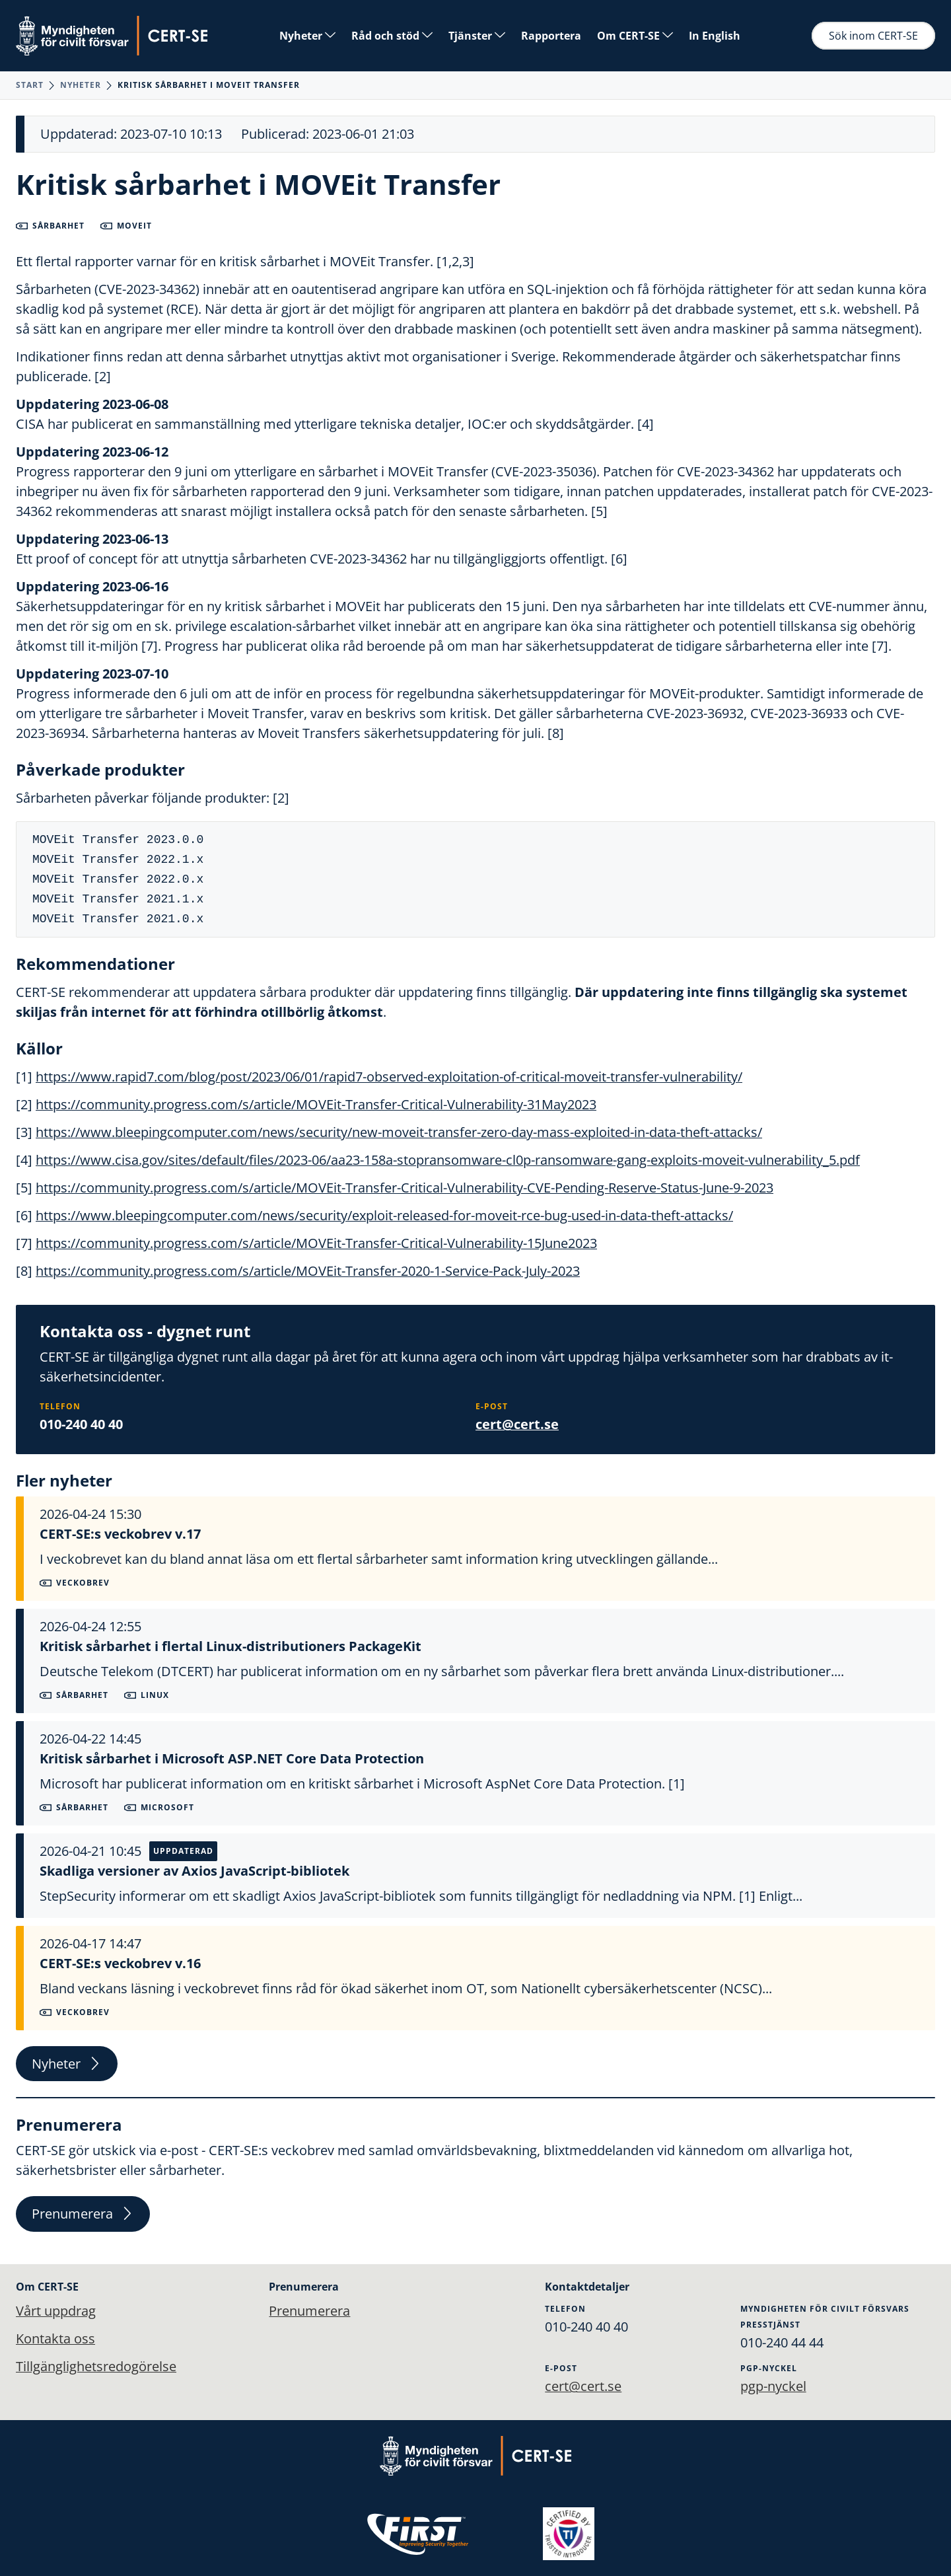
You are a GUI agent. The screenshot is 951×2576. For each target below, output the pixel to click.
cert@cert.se (517, 1424)
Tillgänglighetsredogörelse (96, 2366)
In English (714, 35)
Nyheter (307, 35)
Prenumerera (83, 2214)
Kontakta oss (55, 2338)
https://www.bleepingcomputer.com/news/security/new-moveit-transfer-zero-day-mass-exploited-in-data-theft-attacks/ (399, 1132)
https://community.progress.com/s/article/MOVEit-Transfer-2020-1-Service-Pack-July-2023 (308, 1271)
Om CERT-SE (635, 35)
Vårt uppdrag (56, 2311)
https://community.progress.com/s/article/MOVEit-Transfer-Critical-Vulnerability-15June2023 (316, 1243)
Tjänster (476, 35)
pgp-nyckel (773, 2386)
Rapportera (551, 35)
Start (30, 85)
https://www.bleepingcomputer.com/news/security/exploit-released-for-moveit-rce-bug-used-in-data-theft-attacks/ (384, 1215)
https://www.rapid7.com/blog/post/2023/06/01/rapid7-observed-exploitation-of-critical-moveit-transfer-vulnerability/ (389, 1077)
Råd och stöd (392, 35)
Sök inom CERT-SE (873, 35)
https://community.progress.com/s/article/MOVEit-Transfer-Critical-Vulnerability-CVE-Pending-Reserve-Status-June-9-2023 (404, 1187)
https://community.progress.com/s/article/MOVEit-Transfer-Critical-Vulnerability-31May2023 (316, 1104)
